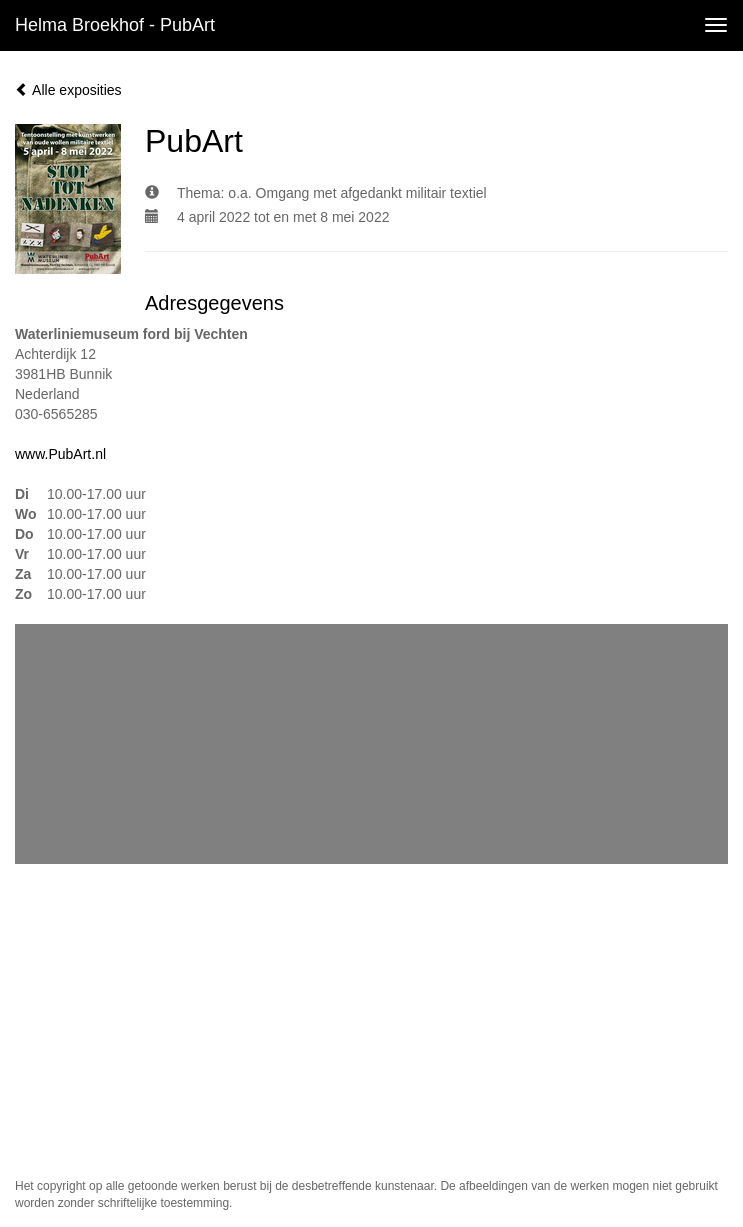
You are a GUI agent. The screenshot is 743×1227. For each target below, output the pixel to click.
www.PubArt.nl (60, 454)
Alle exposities (68, 90)
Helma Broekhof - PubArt (115, 25)
